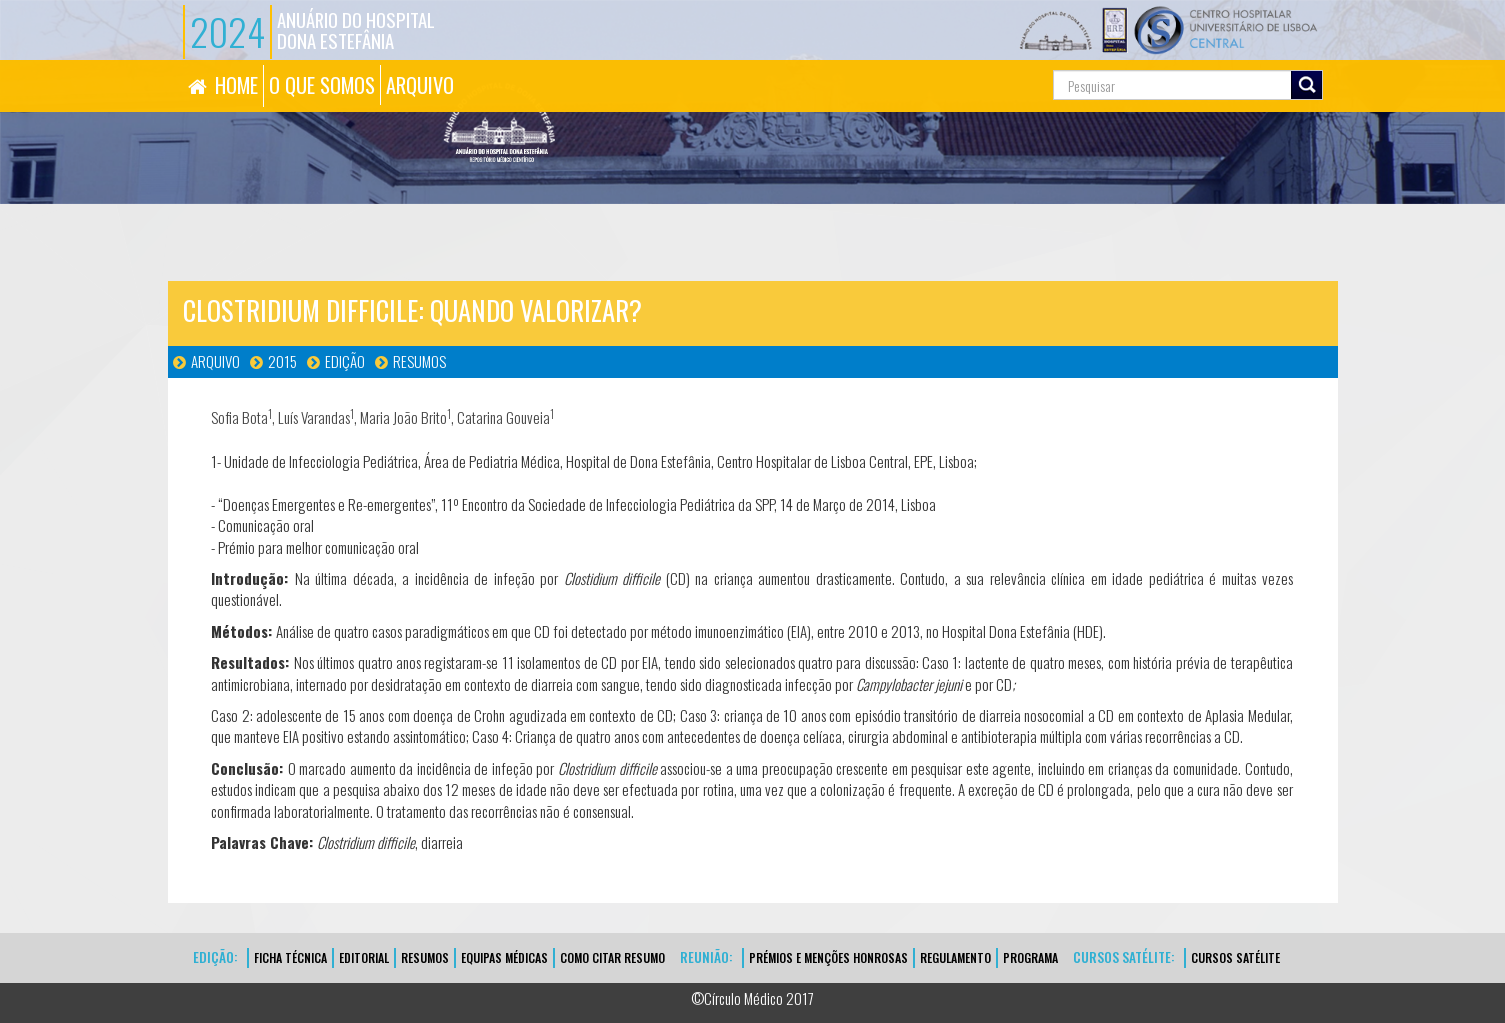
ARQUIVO (420, 85)
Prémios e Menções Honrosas (828, 957)
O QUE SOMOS (322, 85)
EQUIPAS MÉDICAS (504, 957)
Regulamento (955, 957)
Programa (1030, 957)
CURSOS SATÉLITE (1235, 957)
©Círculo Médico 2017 (752, 998)
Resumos (419, 361)
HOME (236, 85)
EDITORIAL (364, 957)
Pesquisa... (963, 60)
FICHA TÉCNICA (290, 957)
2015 (282, 361)
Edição (345, 361)
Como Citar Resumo (612, 957)
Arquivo (215, 361)
